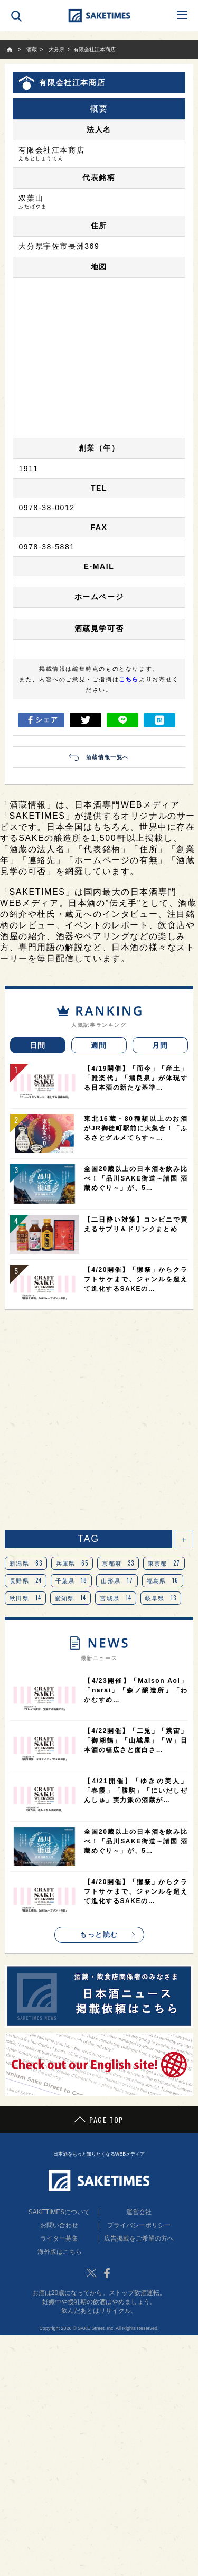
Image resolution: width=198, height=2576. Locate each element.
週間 (99, 1045)
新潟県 (26, 1563)
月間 (160, 1045)
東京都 (164, 1563)
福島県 (163, 1580)
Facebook (107, 2273)
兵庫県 (72, 1563)
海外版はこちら (59, 2251)
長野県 (26, 1580)
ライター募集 (59, 2238)
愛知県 (71, 1598)
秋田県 (25, 1598)
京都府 (118, 1563)
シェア (41, 720)
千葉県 (71, 1580)
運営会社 (139, 2212)
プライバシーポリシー (139, 2225)
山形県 (117, 1580)
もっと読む (99, 1934)
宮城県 (115, 1598)
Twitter (91, 2273)
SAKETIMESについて (59, 2212)
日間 (38, 1045)
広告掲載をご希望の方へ (139, 2238)
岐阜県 (161, 1598)
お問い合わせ (59, 2225)
